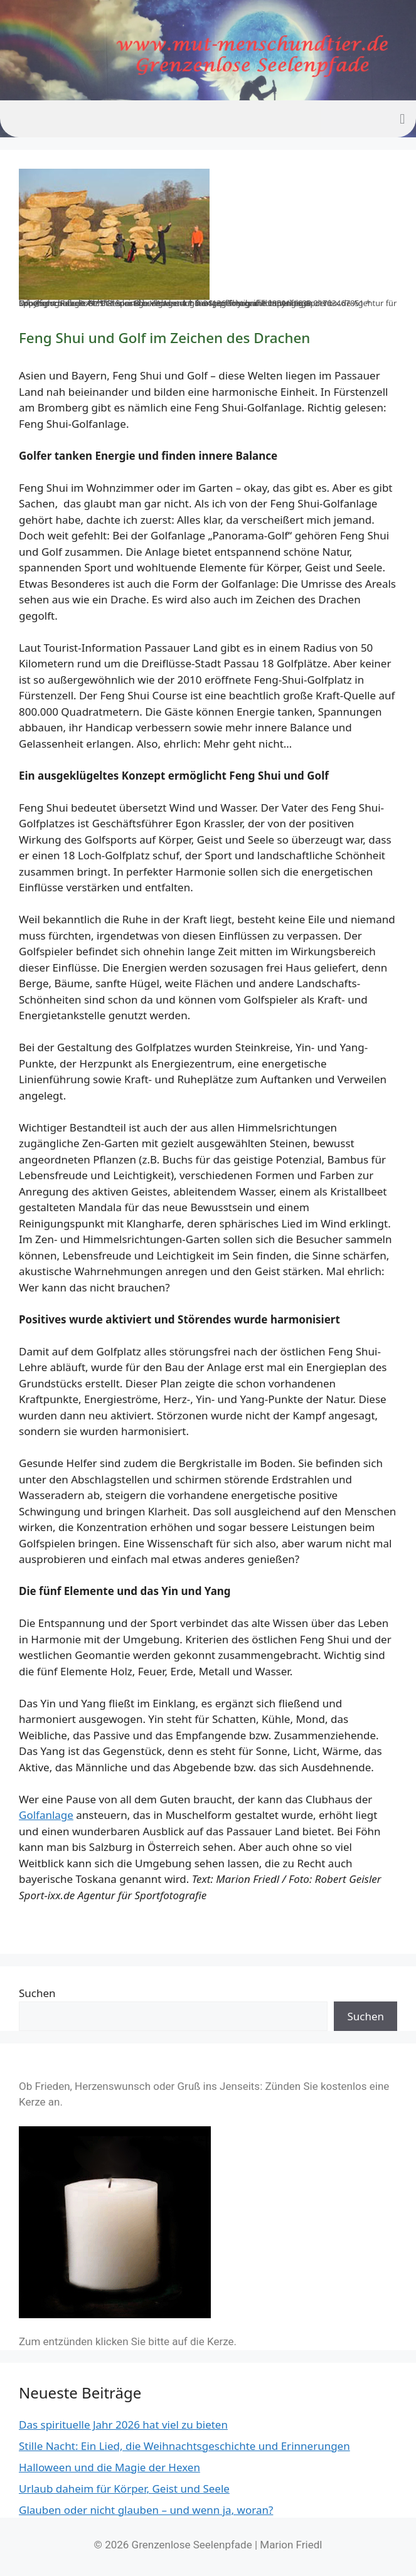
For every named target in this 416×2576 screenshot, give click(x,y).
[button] (402, 119)
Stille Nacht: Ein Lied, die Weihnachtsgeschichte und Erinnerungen (184, 2446)
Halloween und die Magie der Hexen (109, 2467)
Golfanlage (46, 1815)
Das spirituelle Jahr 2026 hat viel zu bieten (123, 2424)
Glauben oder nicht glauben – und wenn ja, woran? (146, 2510)
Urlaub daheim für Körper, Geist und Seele (124, 2488)
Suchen (37, 1993)
